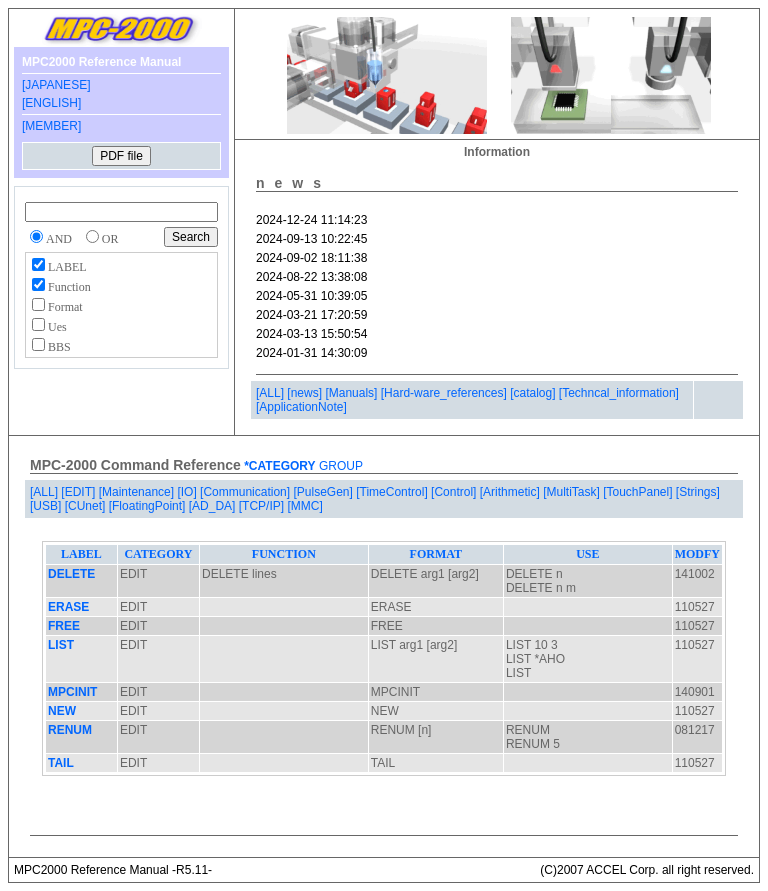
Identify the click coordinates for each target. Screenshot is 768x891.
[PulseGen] (324, 492)
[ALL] (271, 393)
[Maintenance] (138, 492)
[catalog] (534, 393)
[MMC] (304, 506)
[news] (306, 393)
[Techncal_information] (619, 393)
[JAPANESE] (56, 85)
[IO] (188, 492)
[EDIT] (79, 492)
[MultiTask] (573, 492)
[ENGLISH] (51, 103)
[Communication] (246, 492)
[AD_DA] (214, 506)
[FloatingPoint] (149, 506)
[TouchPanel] (639, 492)
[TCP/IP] (263, 506)
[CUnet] (87, 506)
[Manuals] (352, 393)
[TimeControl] (393, 492)
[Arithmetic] (511, 492)
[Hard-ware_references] (445, 393)
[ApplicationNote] (301, 407)
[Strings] (698, 492)
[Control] (455, 492)
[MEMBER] (51, 126)
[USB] (47, 506)
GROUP (339, 466)
